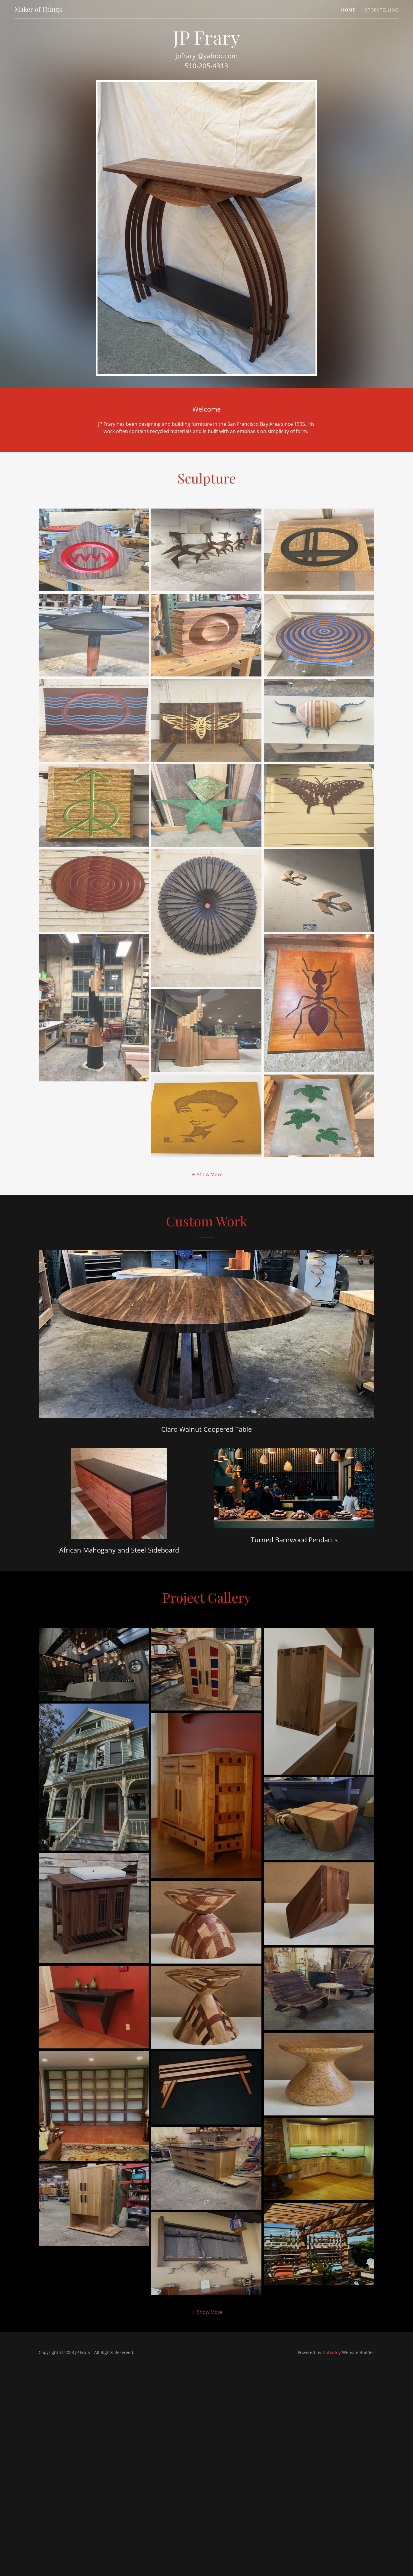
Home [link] (348, 10)
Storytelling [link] (382, 10)
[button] (207, 1174)
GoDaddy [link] (331, 2352)
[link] (38, 10)
